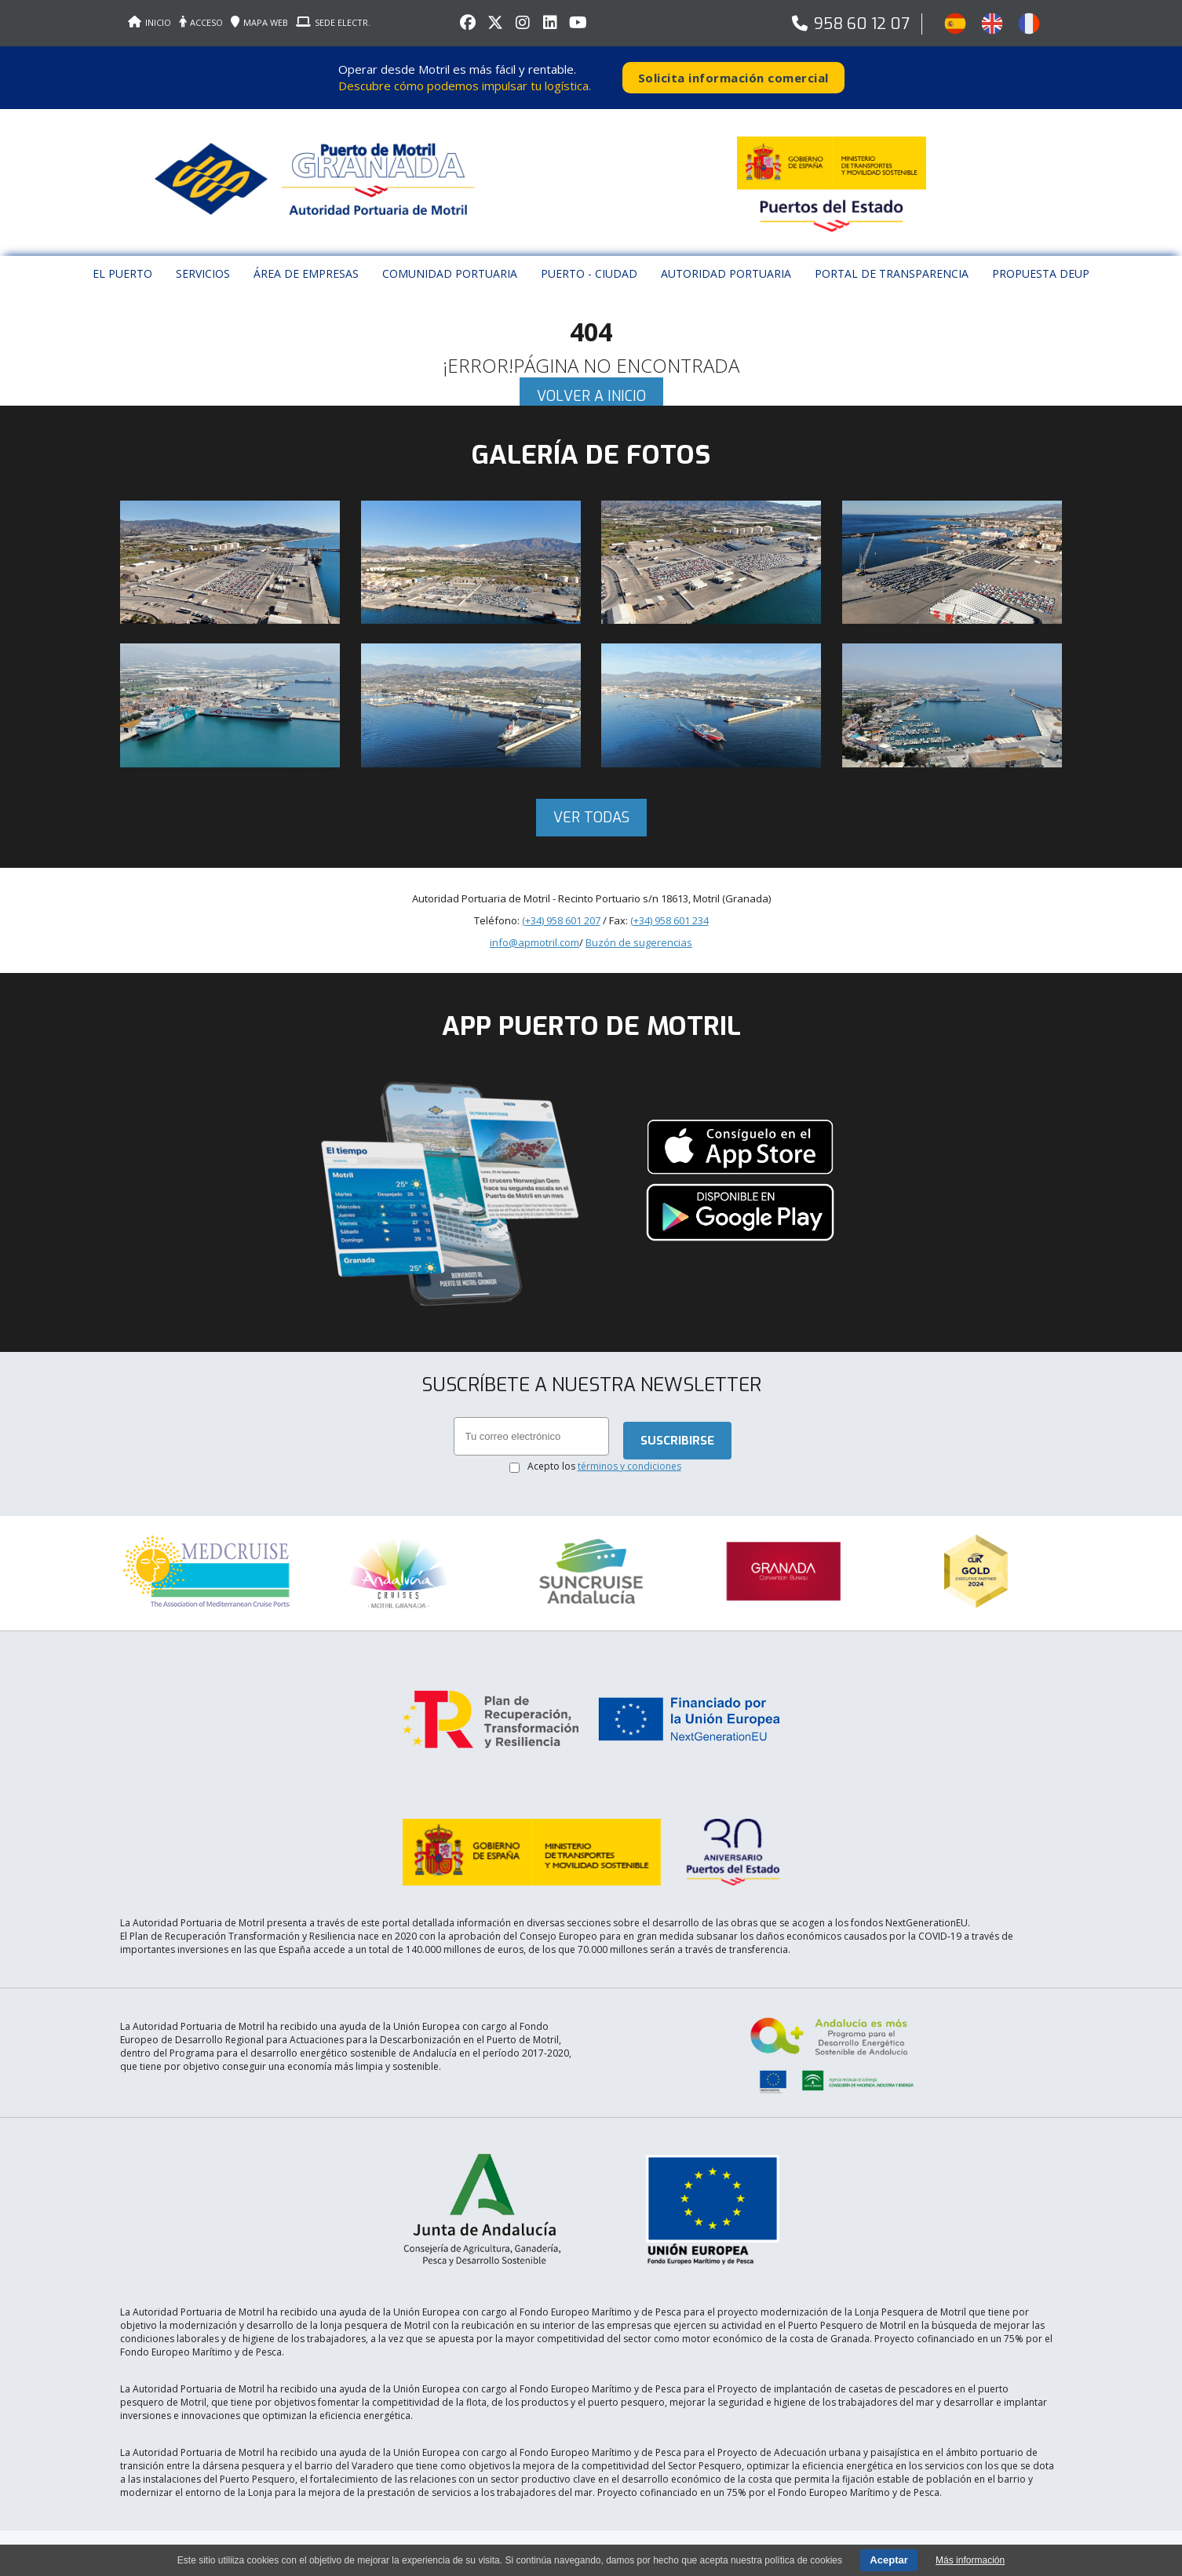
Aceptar (888, 2560)
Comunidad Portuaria (449, 273)
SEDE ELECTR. (333, 22)
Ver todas (591, 817)
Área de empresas (306, 273)
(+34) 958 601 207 (561, 920)
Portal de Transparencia (892, 273)
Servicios (203, 273)
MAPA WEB (259, 22)
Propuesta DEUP (1040, 273)
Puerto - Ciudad (589, 273)
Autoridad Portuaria (726, 273)
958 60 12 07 (862, 24)
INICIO (149, 22)
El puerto (122, 273)
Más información (970, 2560)
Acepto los (604, 1466)
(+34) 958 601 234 (669, 920)
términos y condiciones (629, 1466)
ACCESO (201, 22)
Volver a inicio (591, 396)
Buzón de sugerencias (639, 942)
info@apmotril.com (534, 942)
